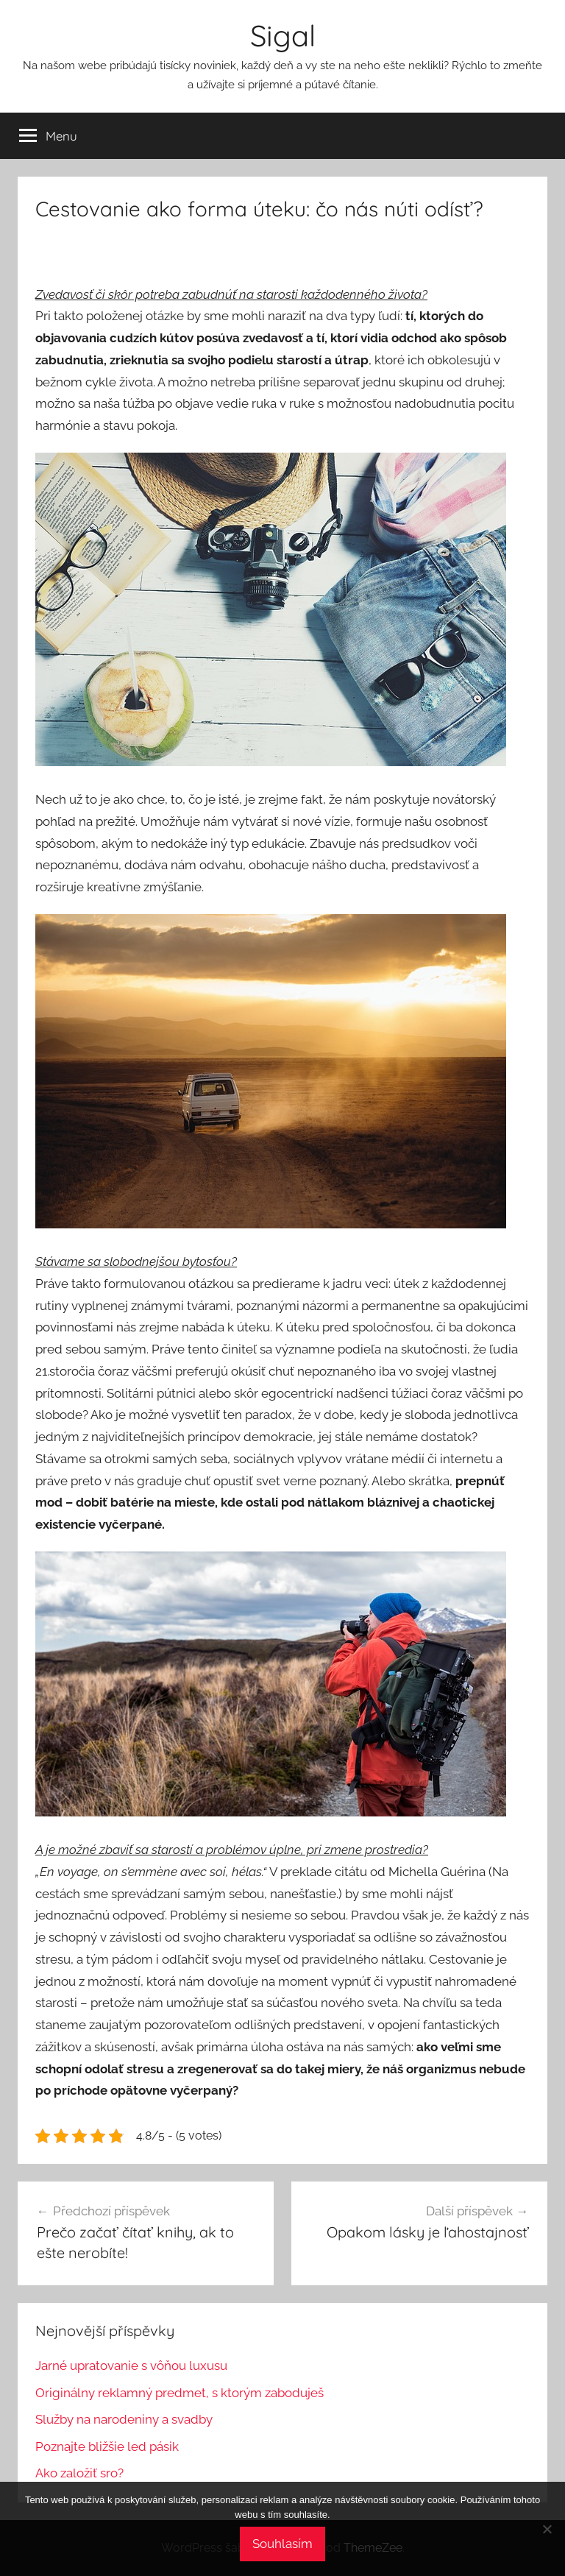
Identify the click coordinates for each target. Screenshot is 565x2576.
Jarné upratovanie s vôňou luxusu (131, 2365)
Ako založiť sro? (79, 2473)
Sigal (283, 35)
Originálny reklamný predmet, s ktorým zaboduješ (179, 2392)
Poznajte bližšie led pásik (107, 2446)
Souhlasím (282, 2543)
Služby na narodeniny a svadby (124, 2419)
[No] (546, 2529)
